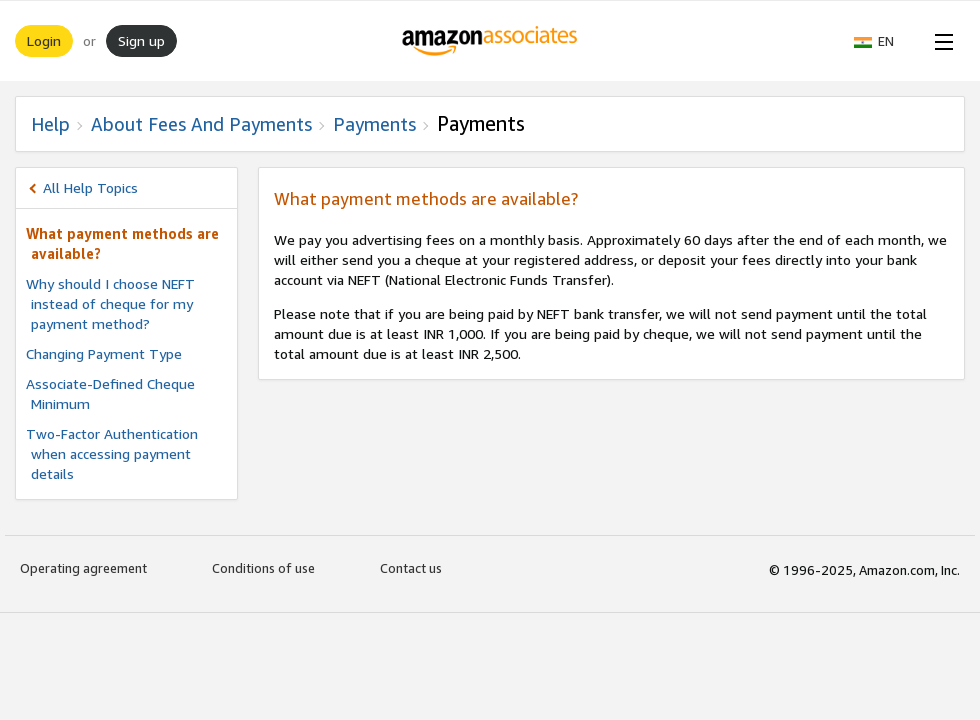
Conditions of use (263, 568)
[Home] (490, 41)
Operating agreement (83, 568)
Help (50, 124)
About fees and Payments (201, 124)
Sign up (141, 40)
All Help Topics (90, 187)
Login (44, 40)
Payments (374, 124)
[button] (884, 41)
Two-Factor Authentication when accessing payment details (112, 453)
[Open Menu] (940, 41)
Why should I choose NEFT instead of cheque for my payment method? (110, 303)
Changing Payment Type (104, 353)
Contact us (411, 568)
